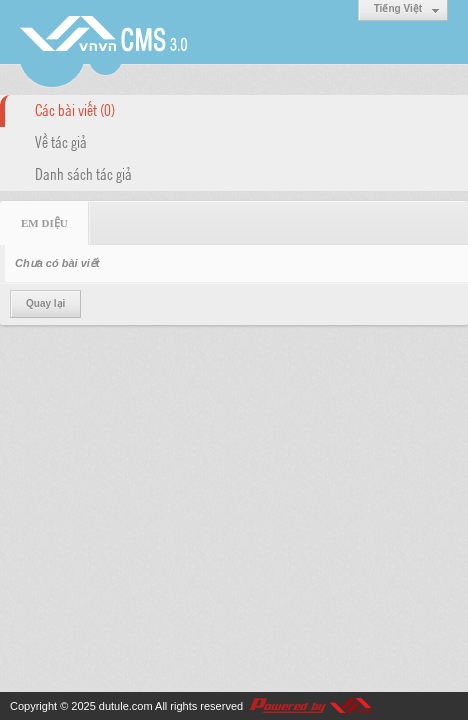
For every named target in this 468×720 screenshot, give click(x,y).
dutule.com (126, 706)
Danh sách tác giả (83, 173)
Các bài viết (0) (75, 109)
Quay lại (45, 303)
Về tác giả (61, 141)
